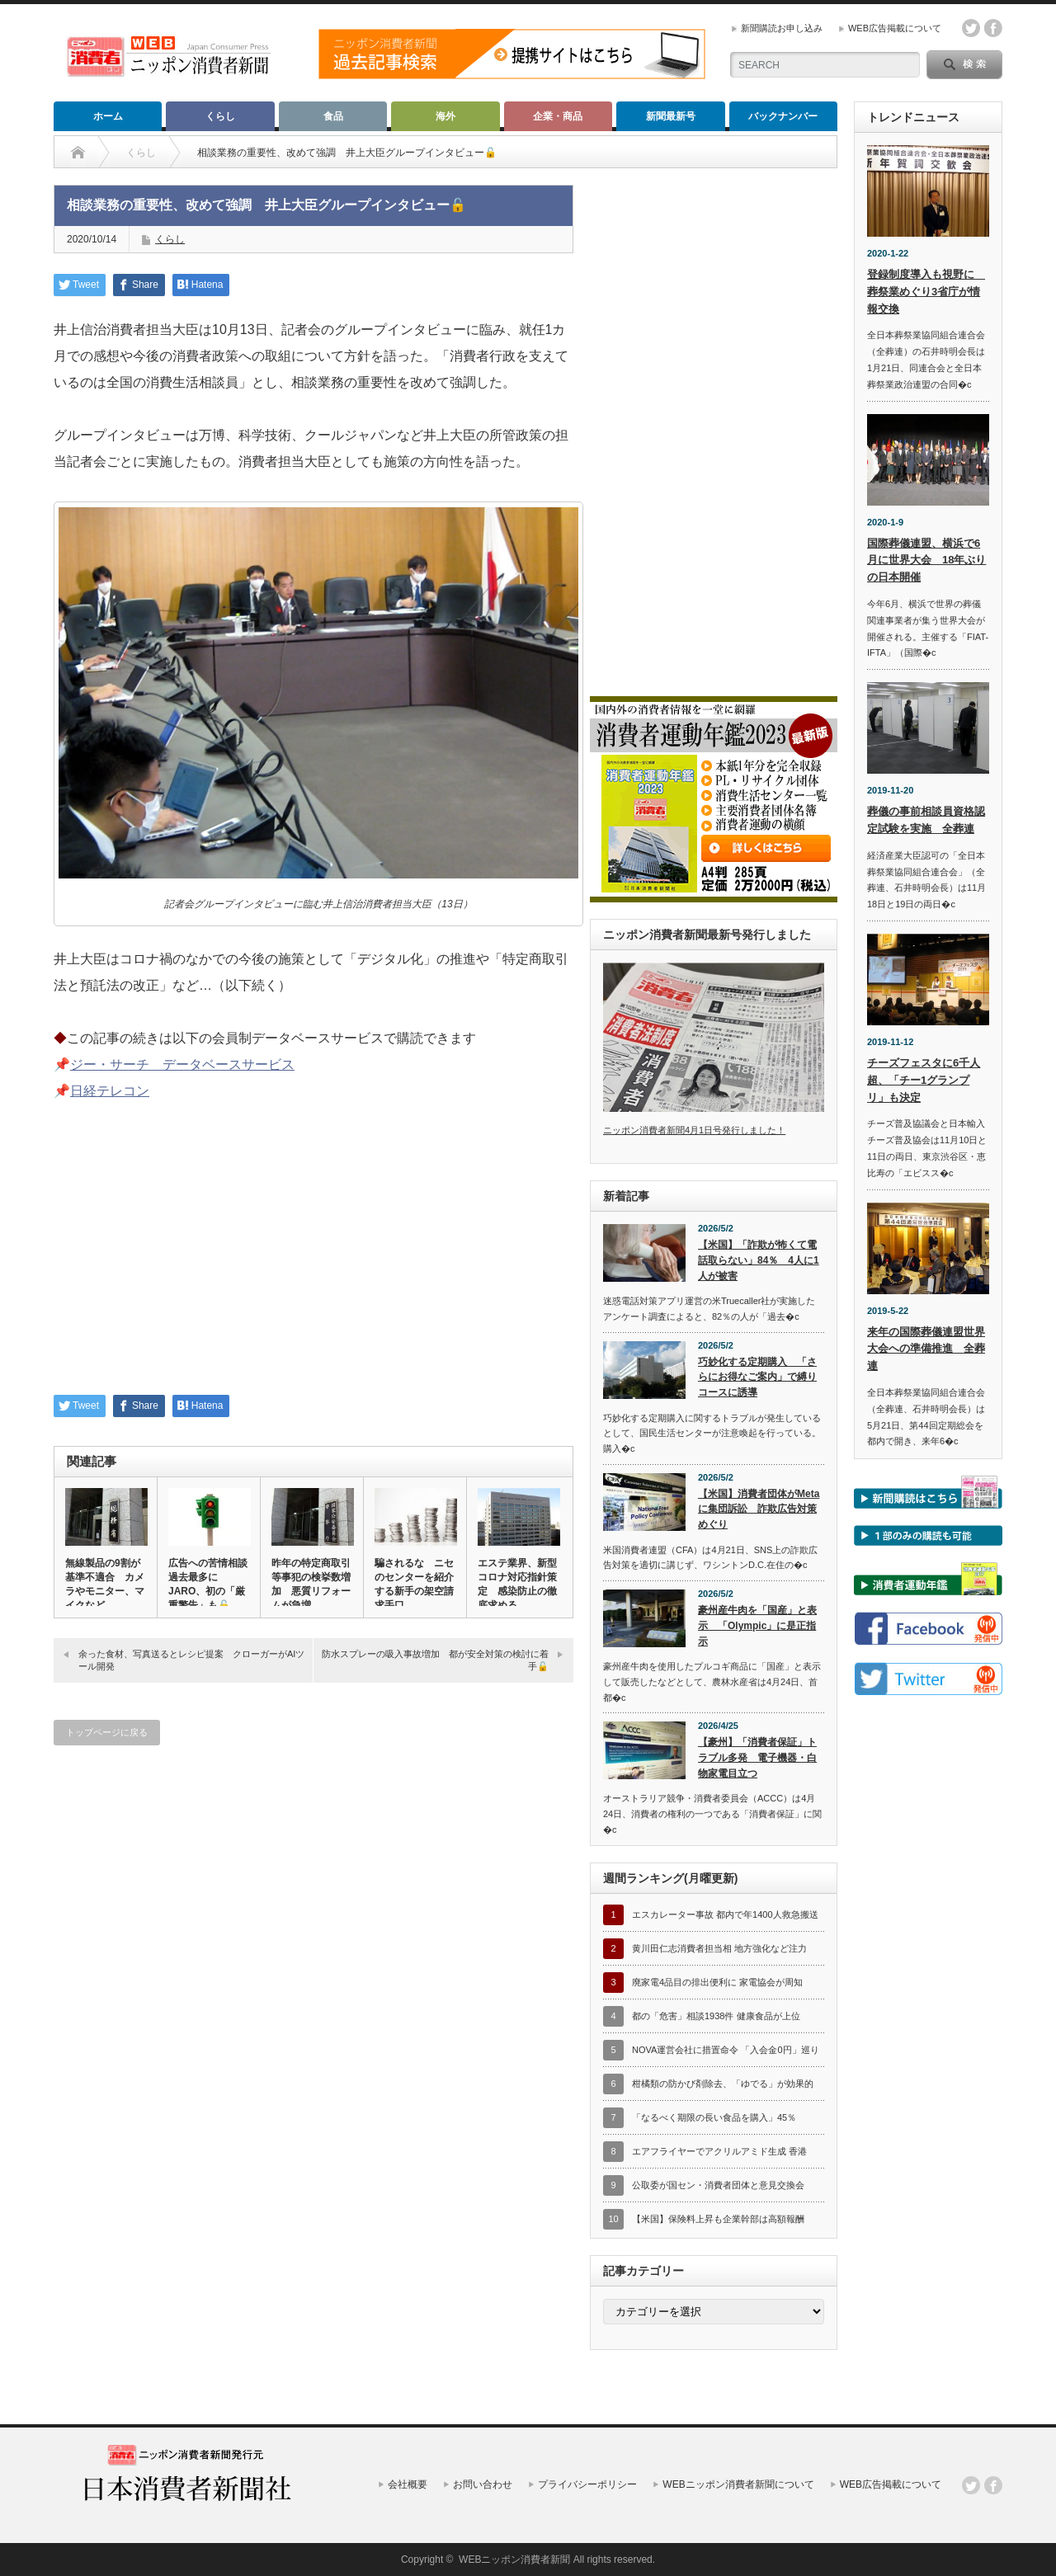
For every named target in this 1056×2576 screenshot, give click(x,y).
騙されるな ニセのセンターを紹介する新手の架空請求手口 (414, 1584)
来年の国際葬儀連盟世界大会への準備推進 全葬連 (926, 1349)
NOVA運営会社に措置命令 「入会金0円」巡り (725, 2050)
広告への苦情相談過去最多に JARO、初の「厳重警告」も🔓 (208, 1584)
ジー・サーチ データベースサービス (182, 1064)
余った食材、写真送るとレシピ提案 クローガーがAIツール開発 (191, 1660)
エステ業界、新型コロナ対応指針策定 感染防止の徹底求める (517, 1584)
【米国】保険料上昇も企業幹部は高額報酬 (718, 2219)
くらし (220, 116)
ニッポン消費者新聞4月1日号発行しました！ (694, 1130)
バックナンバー (783, 116)
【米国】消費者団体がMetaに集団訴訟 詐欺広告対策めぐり (758, 1509)
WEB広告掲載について (894, 28)
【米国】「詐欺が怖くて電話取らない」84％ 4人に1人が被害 (758, 1260)
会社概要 (407, 2484)
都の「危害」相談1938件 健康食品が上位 (716, 2016)
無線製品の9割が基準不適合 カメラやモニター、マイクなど (104, 1584)
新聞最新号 (670, 116)
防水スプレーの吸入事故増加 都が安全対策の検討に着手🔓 (435, 1660)
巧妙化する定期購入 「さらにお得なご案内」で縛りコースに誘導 (757, 1377)
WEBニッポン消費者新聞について (737, 2484)
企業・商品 (557, 116)
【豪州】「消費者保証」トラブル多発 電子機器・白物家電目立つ (757, 1757)
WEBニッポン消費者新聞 (514, 2559)
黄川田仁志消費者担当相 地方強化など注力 (719, 1948)
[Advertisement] (313, 1258)
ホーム (108, 116)
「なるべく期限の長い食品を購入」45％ (714, 2117)
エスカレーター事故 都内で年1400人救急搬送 (725, 1914)
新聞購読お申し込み (782, 28)
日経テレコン (109, 1091)
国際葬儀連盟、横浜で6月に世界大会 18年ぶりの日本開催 (926, 560)
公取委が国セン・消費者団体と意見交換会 (718, 2185)
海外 (445, 116)
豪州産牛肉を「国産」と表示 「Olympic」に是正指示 (757, 1625)
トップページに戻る (107, 1732)
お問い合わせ (482, 2484)
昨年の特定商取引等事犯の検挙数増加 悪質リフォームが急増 (311, 1584)
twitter (971, 28)
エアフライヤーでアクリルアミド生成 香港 (719, 2151)
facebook (993, 28)
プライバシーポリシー (587, 2484)
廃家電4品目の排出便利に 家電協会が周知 (717, 1982)
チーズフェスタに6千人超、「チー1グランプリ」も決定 (923, 1080)
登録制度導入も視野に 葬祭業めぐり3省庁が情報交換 (926, 291)
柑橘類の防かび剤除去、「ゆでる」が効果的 (722, 2084)
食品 (333, 116)
